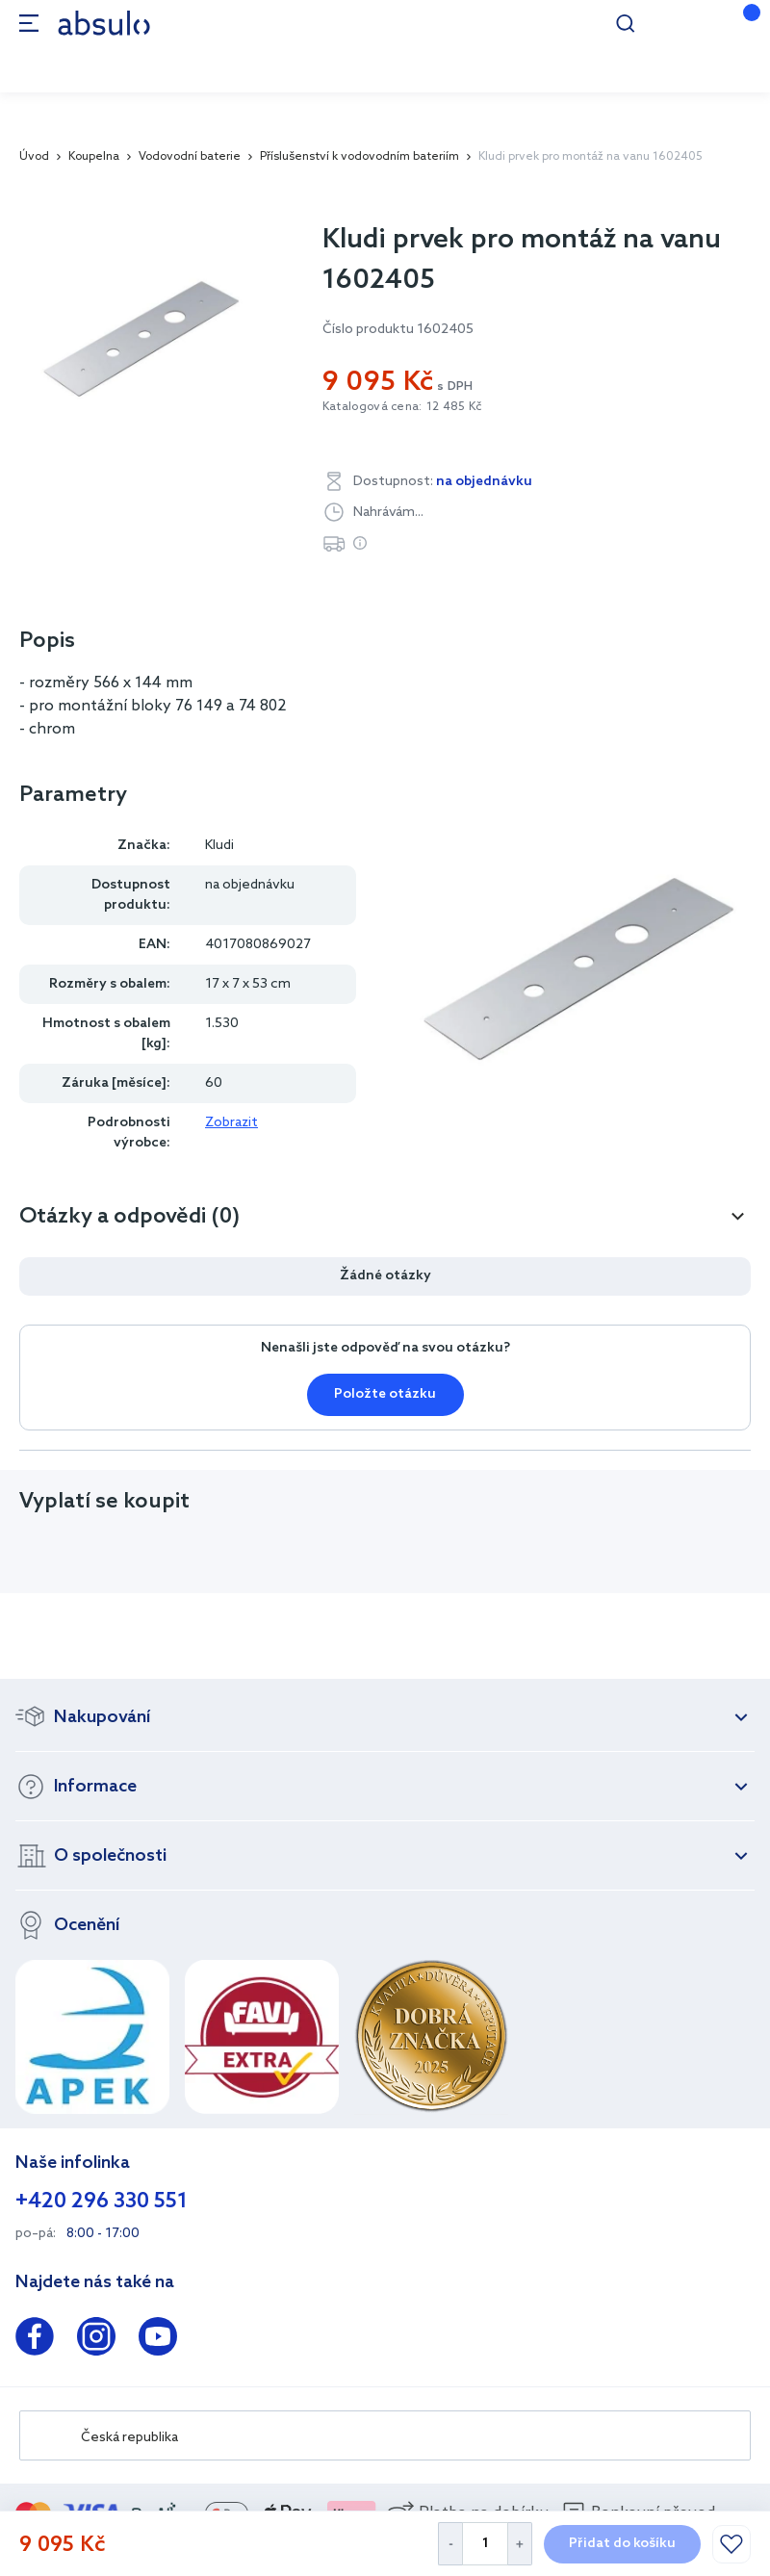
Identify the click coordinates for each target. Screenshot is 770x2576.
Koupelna (93, 157)
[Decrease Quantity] (450, 2543)
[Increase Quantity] (520, 2543)
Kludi (219, 845)
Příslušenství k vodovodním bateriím (359, 157)
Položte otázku (385, 1394)
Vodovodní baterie (190, 157)
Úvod (34, 157)
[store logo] (104, 23)
